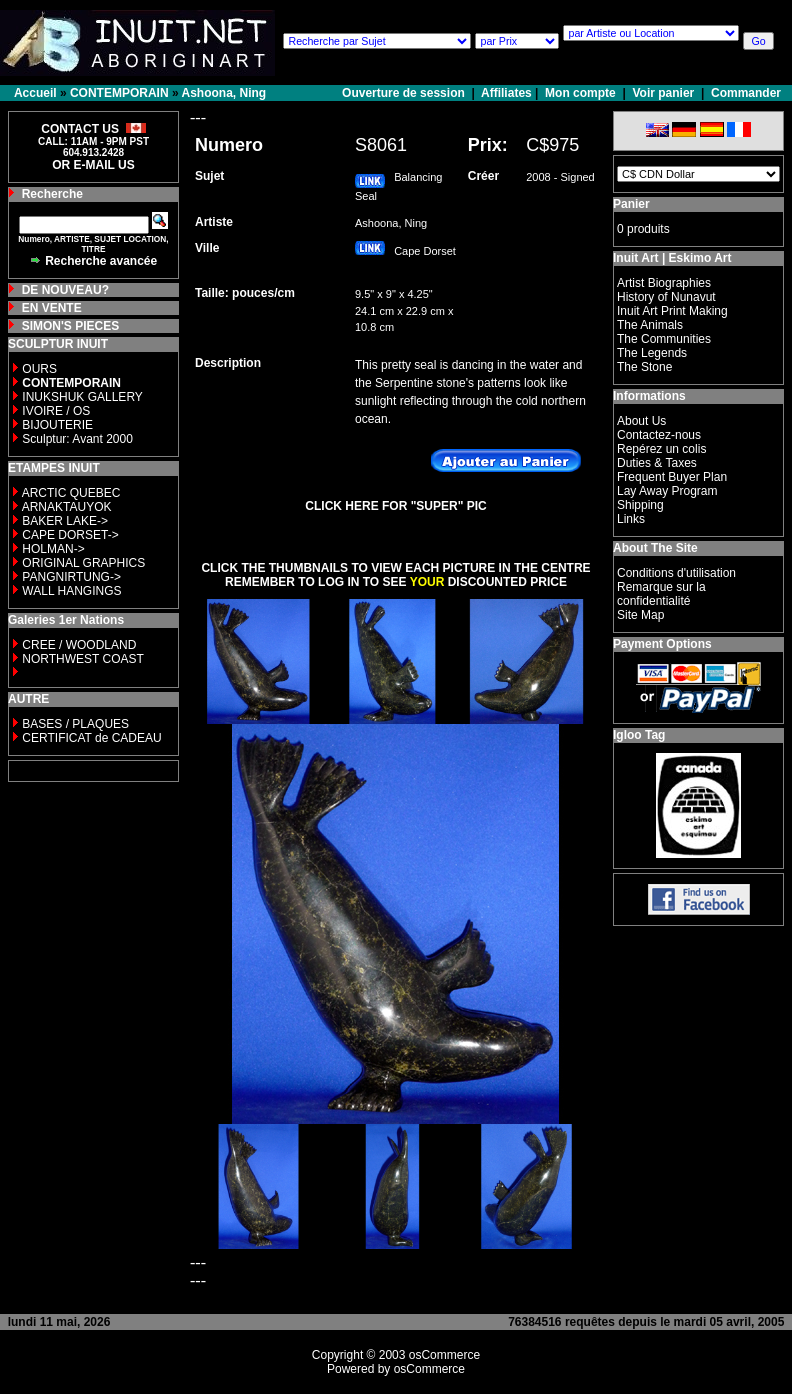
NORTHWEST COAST (81, 659)
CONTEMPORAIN (119, 93)
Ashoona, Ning (224, 93)
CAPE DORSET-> (70, 535)
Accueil (35, 93)
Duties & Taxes (657, 463)
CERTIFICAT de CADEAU (91, 738)
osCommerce (444, 1355)
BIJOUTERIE (57, 425)
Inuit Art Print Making (672, 311)
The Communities (664, 339)
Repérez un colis (661, 449)
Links (631, 519)
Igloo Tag (639, 735)
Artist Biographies (664, 283)
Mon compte (580, 93)
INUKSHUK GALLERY (82, 397)
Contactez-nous (659, 435)
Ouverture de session (405, 93)
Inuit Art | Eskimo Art (672, 258)
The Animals (650, 325)
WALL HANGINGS (71, 591)
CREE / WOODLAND (77, 645)
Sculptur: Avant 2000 (77, 439)
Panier (631, 204)
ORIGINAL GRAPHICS (83, 563)
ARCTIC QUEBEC (71, 493)
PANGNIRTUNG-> (71, 577)
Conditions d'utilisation (676, 573)
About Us (641, 421)
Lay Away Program (667, 491)
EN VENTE (52, 308)
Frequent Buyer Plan (672, 477)
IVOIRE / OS (56, 411)
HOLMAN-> (53, 549)
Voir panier (663, 93)
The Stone (644, 367)
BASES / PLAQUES (75, 724)
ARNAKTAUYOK (67, 507)
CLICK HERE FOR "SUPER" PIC (395, 506)
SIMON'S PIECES (71, 326)
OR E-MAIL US (93, 165)
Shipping (640, 505)
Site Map (640, 615)
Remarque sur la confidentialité (661, 594)
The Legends (652, 353)
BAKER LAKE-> (65, 521)
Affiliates (506, 93)
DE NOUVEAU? (65, 290)
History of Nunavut (666, 297)
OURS (39, 369)
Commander (746, 93)
